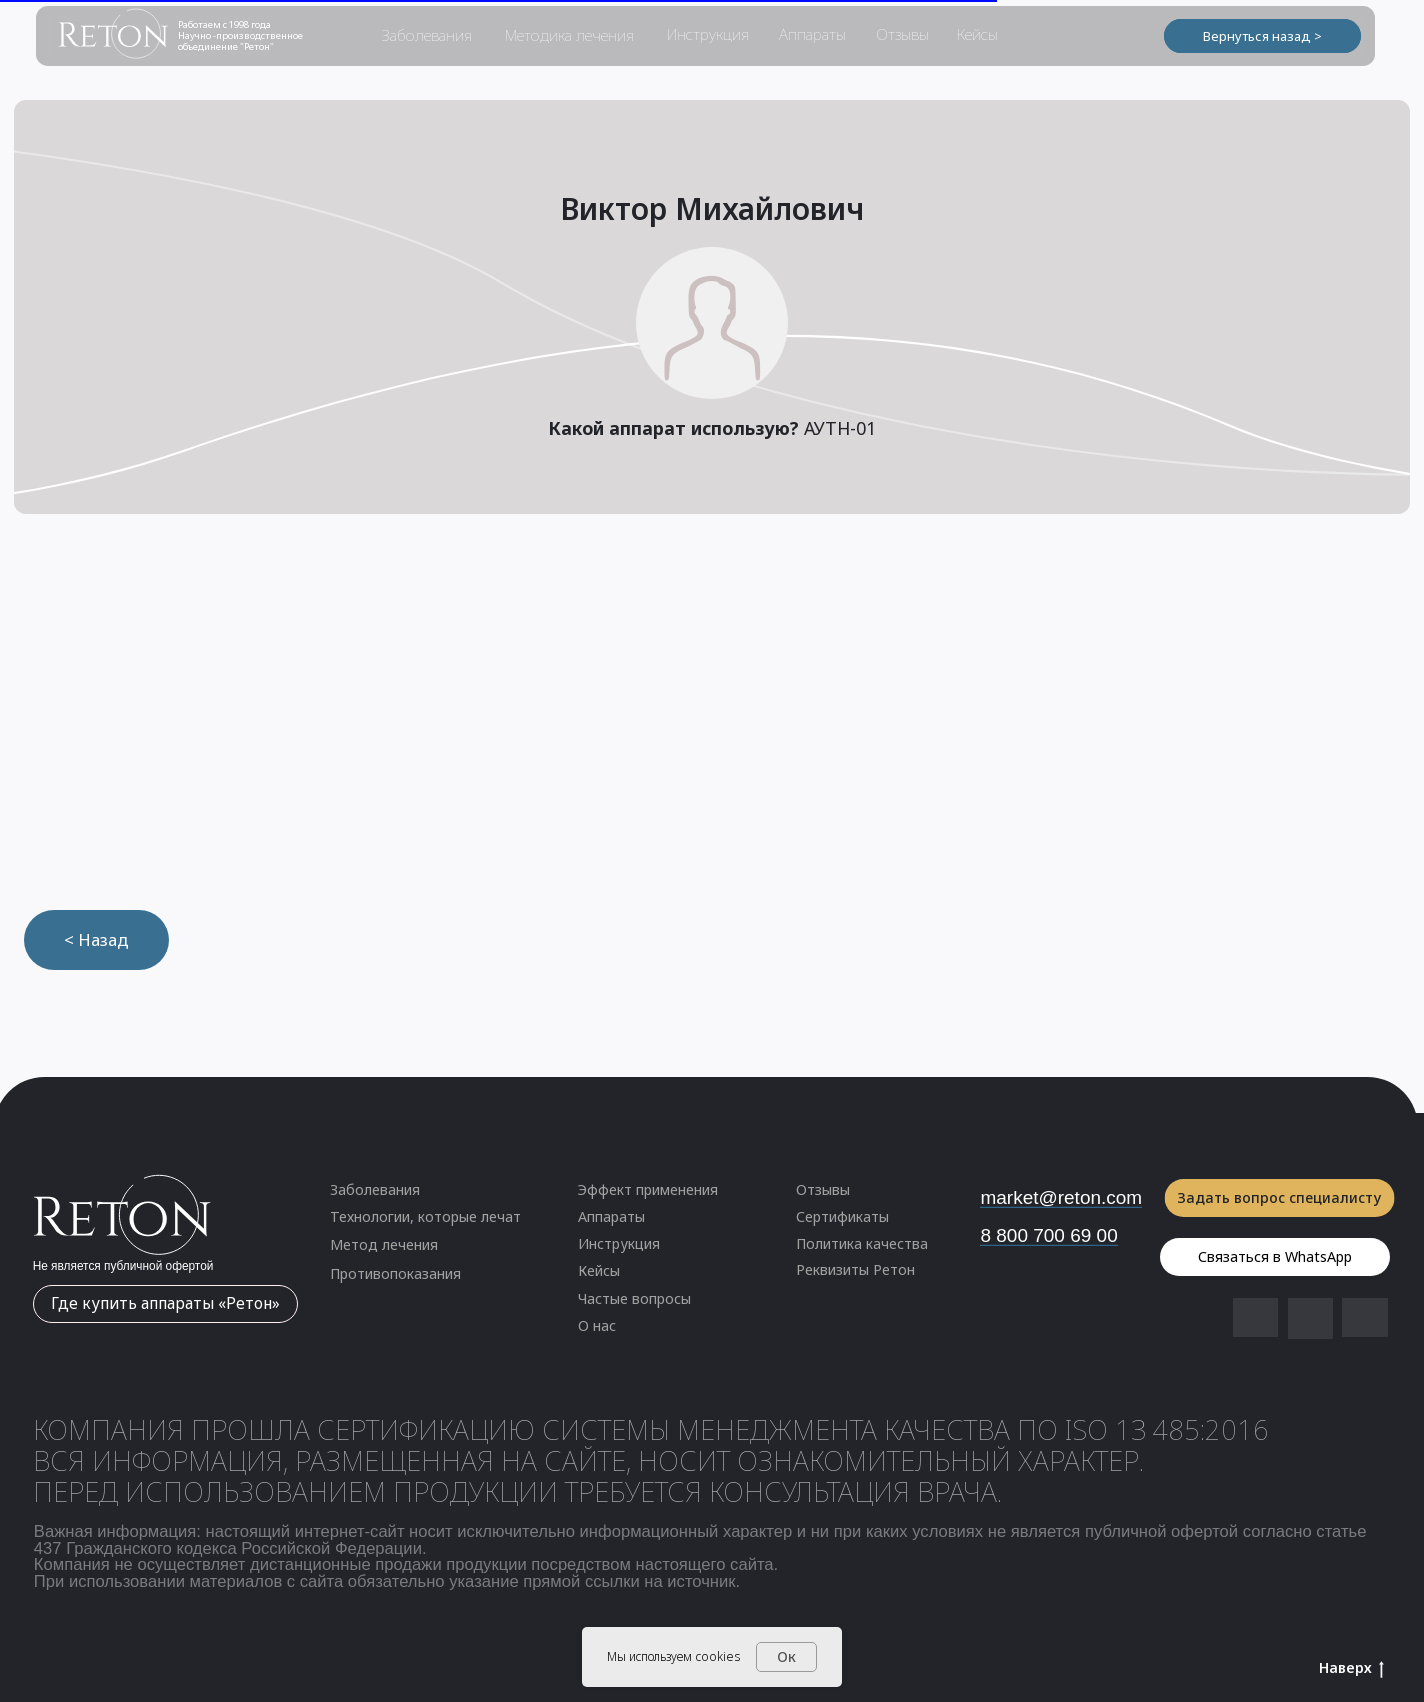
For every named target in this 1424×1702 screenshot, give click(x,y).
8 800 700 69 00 (1048, 1235)
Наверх (1351, 1668)
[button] (438, 1274)
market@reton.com (1061, 1197)
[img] (1310, 1318)
